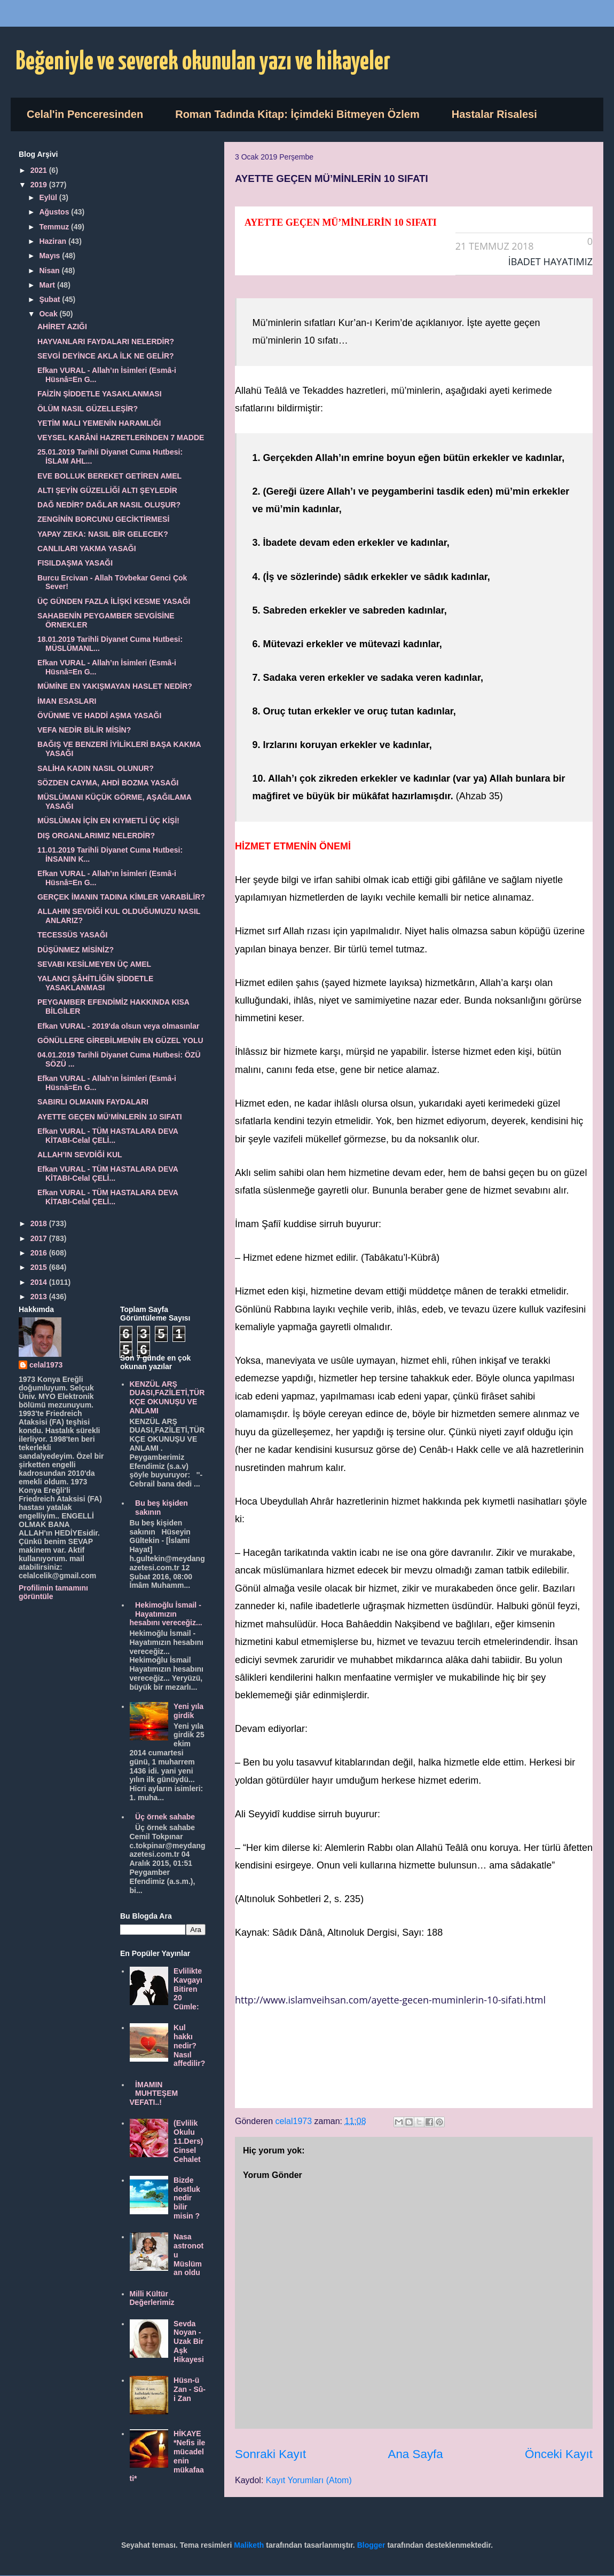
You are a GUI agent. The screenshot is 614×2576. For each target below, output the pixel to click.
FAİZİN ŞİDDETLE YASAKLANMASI (99, 393)
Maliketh (249, 2545)
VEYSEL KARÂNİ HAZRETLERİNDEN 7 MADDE (120, 437)
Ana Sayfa (415, 2454)
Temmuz (55, 226)
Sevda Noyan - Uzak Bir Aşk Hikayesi (189, 2341)
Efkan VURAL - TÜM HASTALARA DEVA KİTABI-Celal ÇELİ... (107, 1135)
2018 (39, 1223)
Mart (48, 285)
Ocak (49, 313)
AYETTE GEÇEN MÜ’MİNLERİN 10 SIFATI (109, 1116)
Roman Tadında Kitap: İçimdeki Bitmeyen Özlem (297, 114)
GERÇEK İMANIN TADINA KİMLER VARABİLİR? (121, 897)
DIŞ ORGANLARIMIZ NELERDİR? (96, 835)
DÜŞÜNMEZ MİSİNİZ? (75, 949)
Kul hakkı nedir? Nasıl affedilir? (189, 2045)
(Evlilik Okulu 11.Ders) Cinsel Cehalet (188, 2141)
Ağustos (55, 212)
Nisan (50, 270)
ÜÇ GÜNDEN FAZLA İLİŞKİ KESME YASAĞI (114, 601)
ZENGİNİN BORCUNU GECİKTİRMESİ (103, 519)
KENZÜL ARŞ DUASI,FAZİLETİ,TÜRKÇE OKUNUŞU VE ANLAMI (167, 1397)
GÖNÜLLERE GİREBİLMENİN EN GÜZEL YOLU (120, 1040)
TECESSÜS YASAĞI (72, 935)
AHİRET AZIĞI (62, 326)
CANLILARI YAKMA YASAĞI (86, 548)
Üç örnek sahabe (165, 1816)
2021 (39, 170)
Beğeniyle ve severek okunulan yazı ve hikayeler (203, 62)
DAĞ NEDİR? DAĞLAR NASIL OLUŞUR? (108, 504)
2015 (39, 1267)
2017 (39, 1238)
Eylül (49, 197)
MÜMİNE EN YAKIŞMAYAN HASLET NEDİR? (114, 686)
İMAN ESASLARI (66, 701)
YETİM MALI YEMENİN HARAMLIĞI (99, 423)
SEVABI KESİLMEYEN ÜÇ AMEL (94, 964)
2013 (39, 1296)
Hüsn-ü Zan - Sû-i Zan (190, 2389)
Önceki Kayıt (559, 2454)
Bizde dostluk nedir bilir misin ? (187, 2198)
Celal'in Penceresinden (85, 114)
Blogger (371, 2545)
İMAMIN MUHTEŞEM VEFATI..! (154, 2093)
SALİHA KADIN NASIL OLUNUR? (95, 768)
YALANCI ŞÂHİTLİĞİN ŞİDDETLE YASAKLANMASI (95, 983)
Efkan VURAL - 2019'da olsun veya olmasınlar (118, 1026)
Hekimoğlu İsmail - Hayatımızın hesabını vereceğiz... (166, 1614)
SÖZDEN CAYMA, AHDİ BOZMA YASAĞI (107, 782)
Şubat (50, 299)
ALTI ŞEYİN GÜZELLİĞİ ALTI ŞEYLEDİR (107, 490)
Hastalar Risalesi (494, 114)
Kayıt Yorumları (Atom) (309, 2480)
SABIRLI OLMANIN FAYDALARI (92, 1102)
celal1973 (45, 1365)
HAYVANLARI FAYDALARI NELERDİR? (105, 341)
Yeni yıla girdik (188, 1711)
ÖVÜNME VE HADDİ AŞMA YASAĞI (99, 715)
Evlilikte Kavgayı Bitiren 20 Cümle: (188, 1989)
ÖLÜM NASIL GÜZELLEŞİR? (87, 408)
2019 (39, 184)
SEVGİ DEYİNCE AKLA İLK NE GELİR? (105, 356)
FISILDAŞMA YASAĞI (75, 563)
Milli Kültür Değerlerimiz (152, 2298)
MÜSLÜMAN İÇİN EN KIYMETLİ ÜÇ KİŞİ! (108, 820)
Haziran (53, 241)
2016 (39, 1253)
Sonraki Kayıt (270, 2454)
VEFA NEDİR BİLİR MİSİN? (84, 730)
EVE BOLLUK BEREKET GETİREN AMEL (109, 476)
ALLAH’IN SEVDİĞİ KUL (79, 1154)
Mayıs (50, 255)
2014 (39, 1282)
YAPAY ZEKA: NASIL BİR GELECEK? (102, 534)
